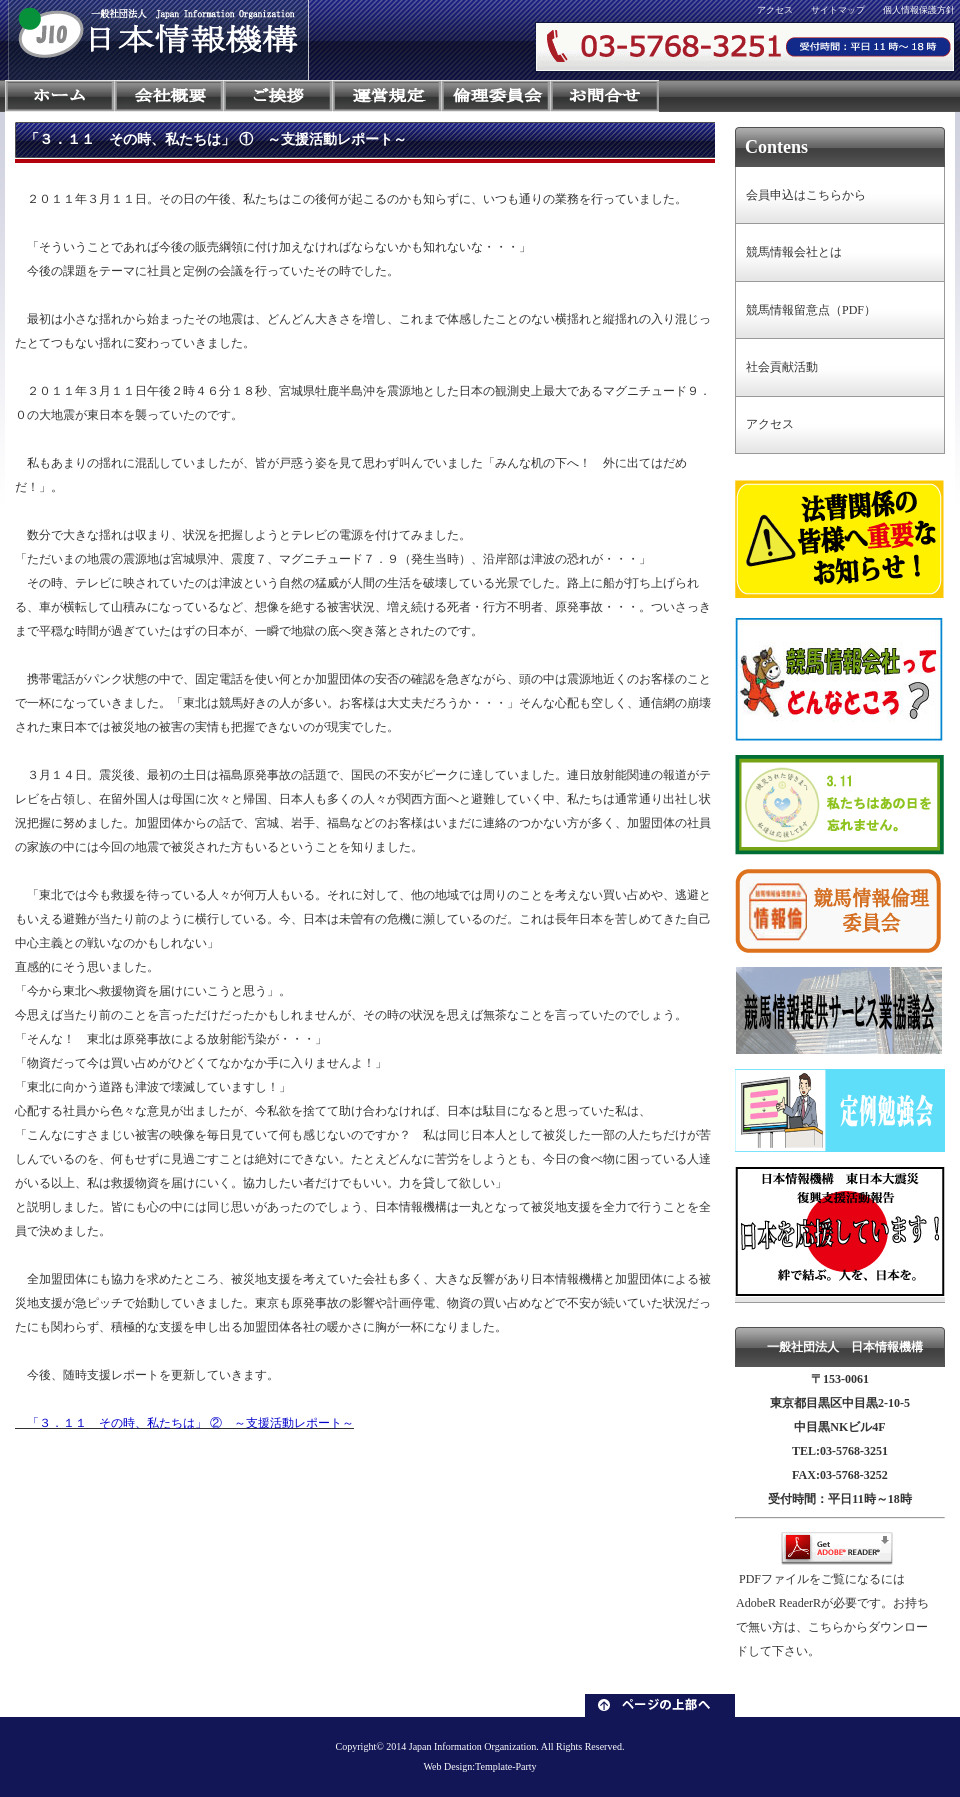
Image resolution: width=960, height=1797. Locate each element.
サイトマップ (838, 10)
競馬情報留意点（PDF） (811, 310)
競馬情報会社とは (794, 252)
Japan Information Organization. (474, 1746)
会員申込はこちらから (806, 195)
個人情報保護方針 (919, 10)
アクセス (775, 10)
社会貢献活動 (782, 367)
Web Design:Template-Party (479, 1766)
